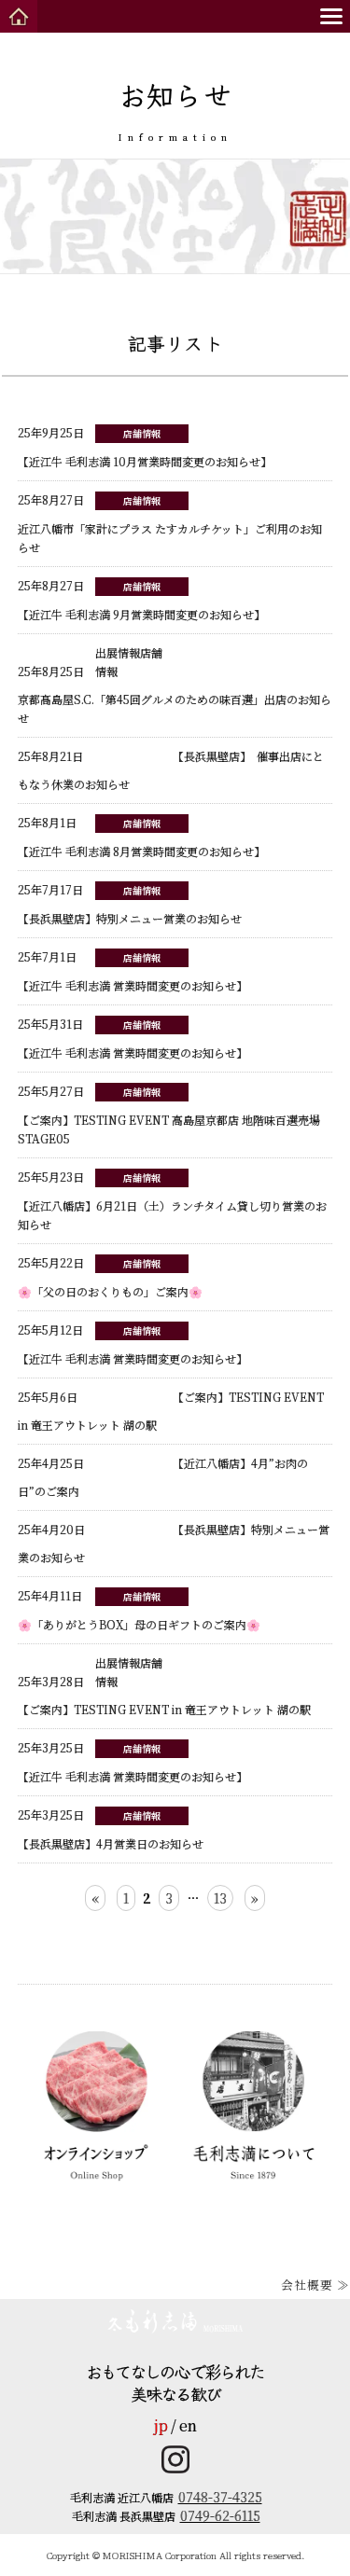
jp (161, 2425)
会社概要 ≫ (315, 2284)
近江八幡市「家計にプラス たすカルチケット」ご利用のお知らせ (170, 523)
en (188, 2425)
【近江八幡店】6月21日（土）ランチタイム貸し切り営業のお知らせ (172, 1200)
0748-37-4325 (220, 2496)
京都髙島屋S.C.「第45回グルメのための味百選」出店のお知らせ (174, 694)
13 (220, 1898)
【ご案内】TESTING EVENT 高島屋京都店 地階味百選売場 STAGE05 (169, 1114)
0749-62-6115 (220, 2515)
